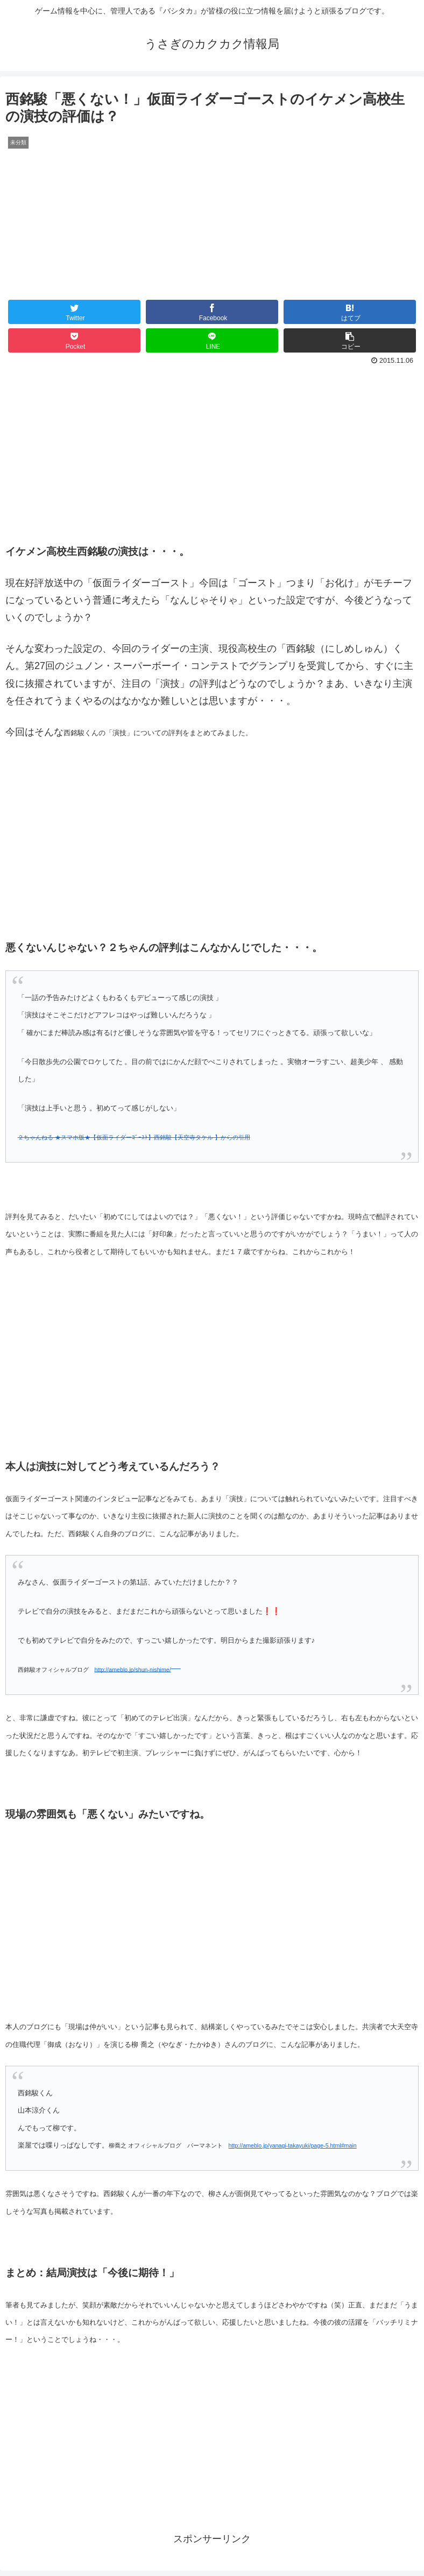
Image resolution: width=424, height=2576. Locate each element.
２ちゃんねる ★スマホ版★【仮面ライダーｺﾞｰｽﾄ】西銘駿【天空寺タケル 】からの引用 (134, 1137)
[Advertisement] (212, 449)
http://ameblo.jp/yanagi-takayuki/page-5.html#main (293, 2145)
